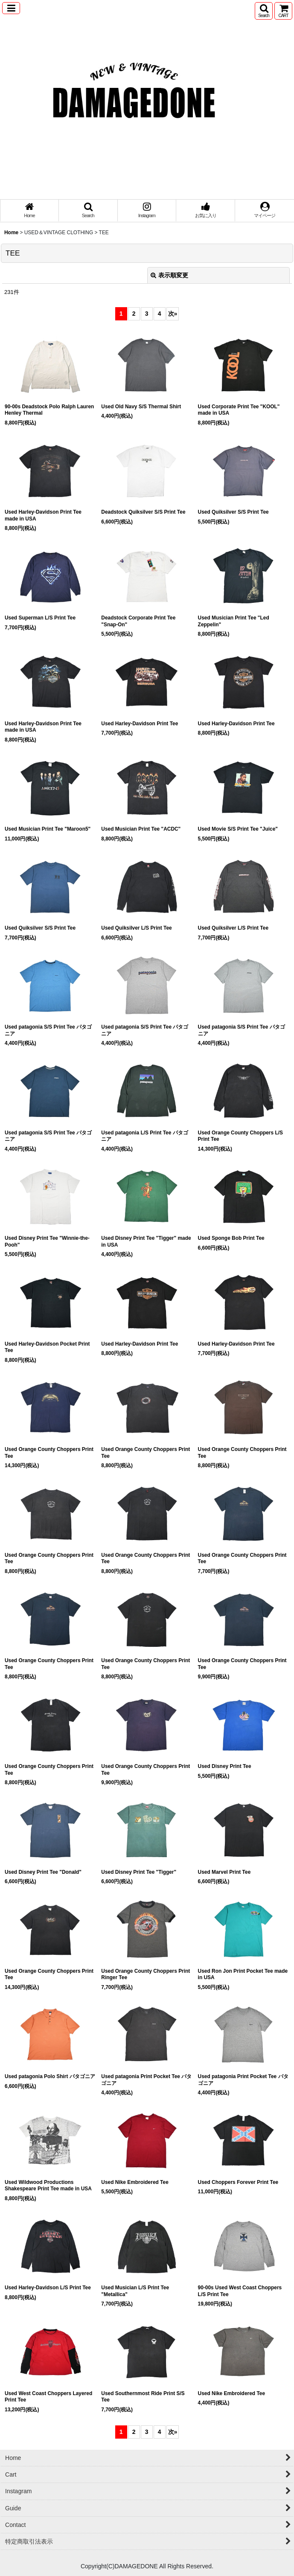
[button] (11, 8)
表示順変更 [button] (169, 275)
